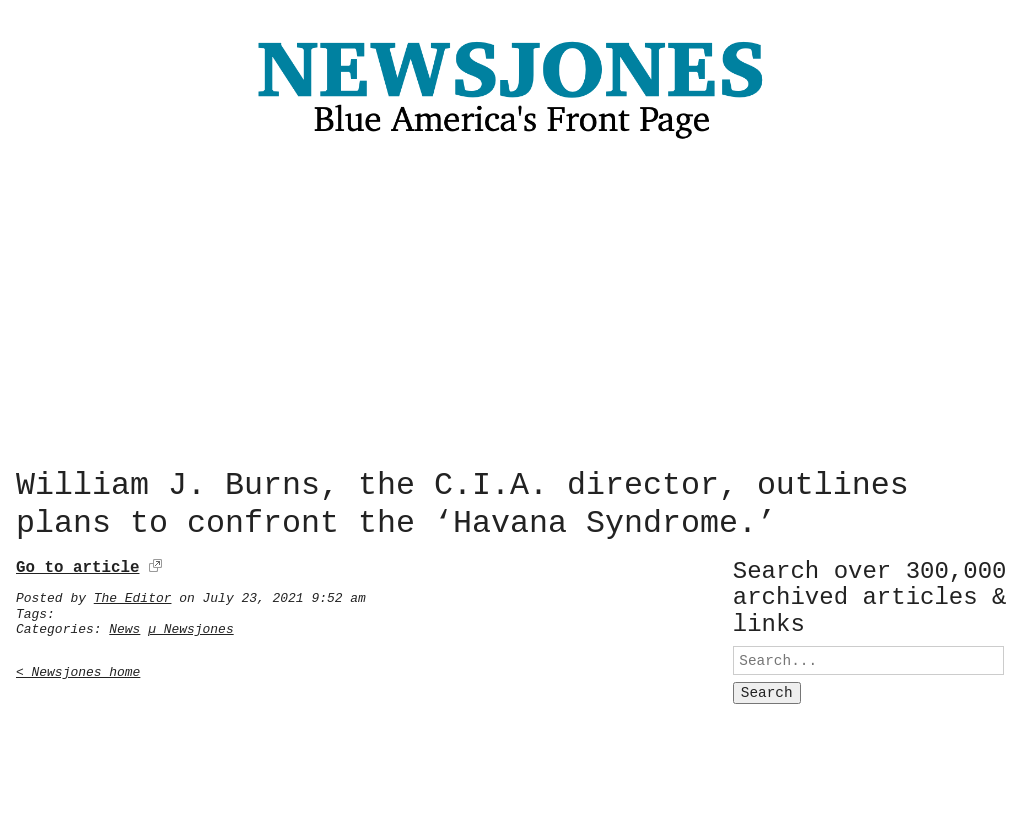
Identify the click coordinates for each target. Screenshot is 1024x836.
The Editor (133, 594)
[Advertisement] (512, 309)
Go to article (77, 564)
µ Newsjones (191, 625)
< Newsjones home (78, 668)
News (124, 625)
